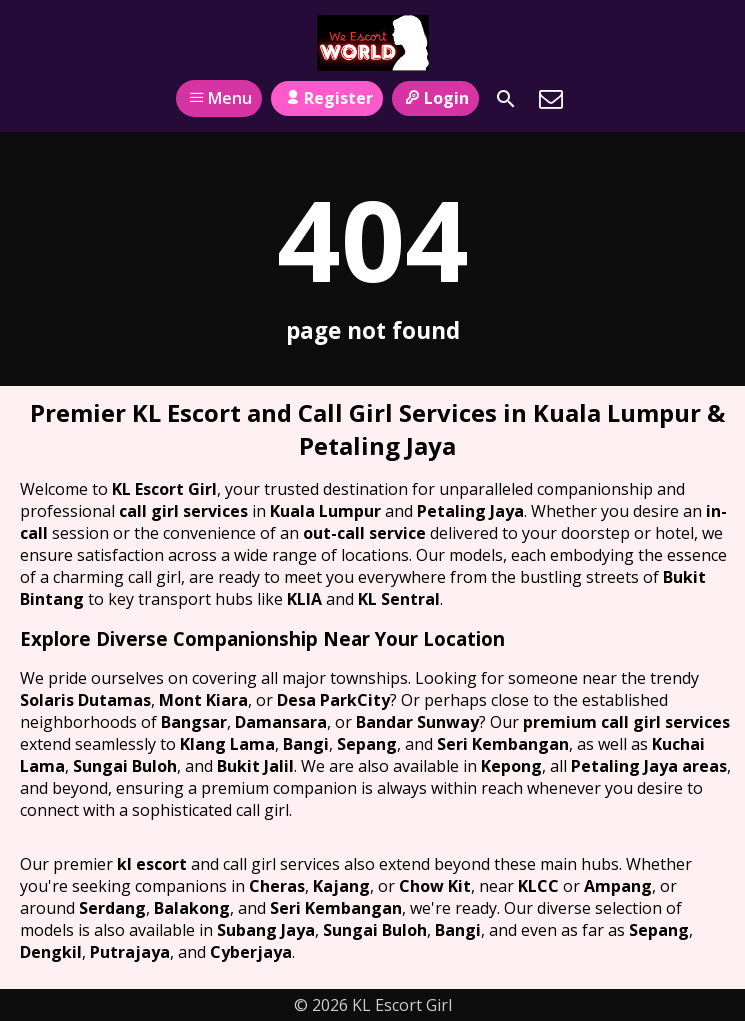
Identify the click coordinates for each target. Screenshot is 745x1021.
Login (435, 98)
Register (326, 98)
